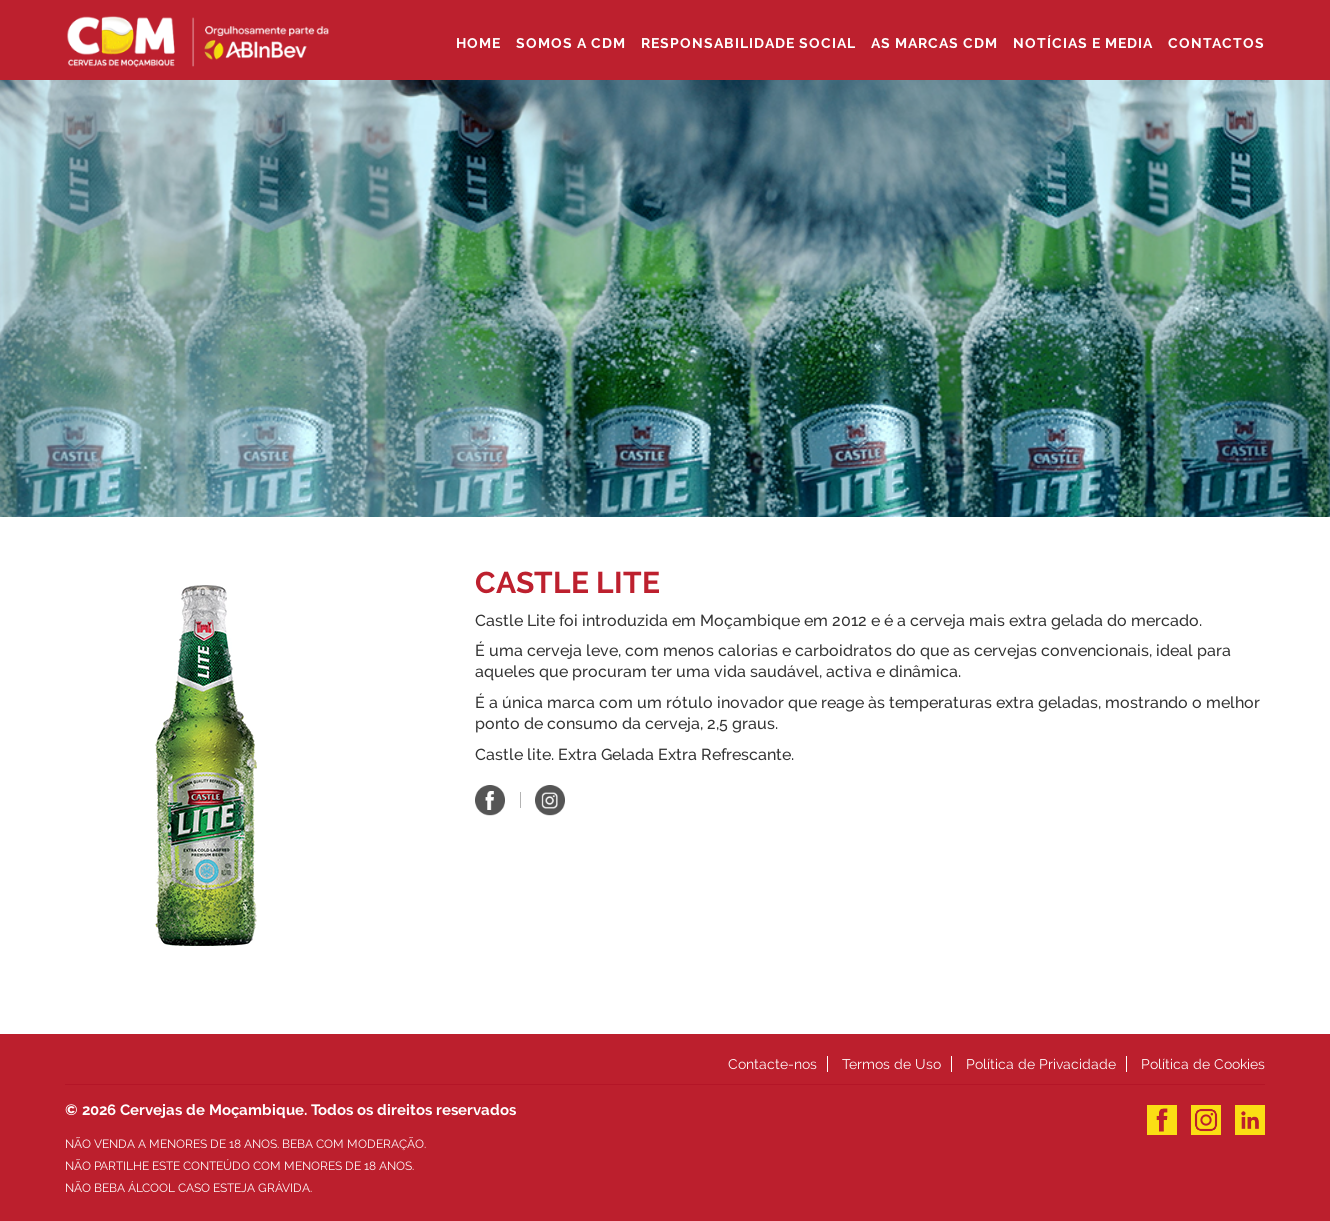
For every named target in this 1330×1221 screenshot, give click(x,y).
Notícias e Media (1083, 43)
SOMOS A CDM (571, 43)
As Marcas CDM (934, 43)
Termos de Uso (891, 1064)
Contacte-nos (772, 1064)
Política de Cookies (1203, 1064)
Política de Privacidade (1041, 1064)
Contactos (1216, 43)
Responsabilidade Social (748, 43)
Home (478, 43)
